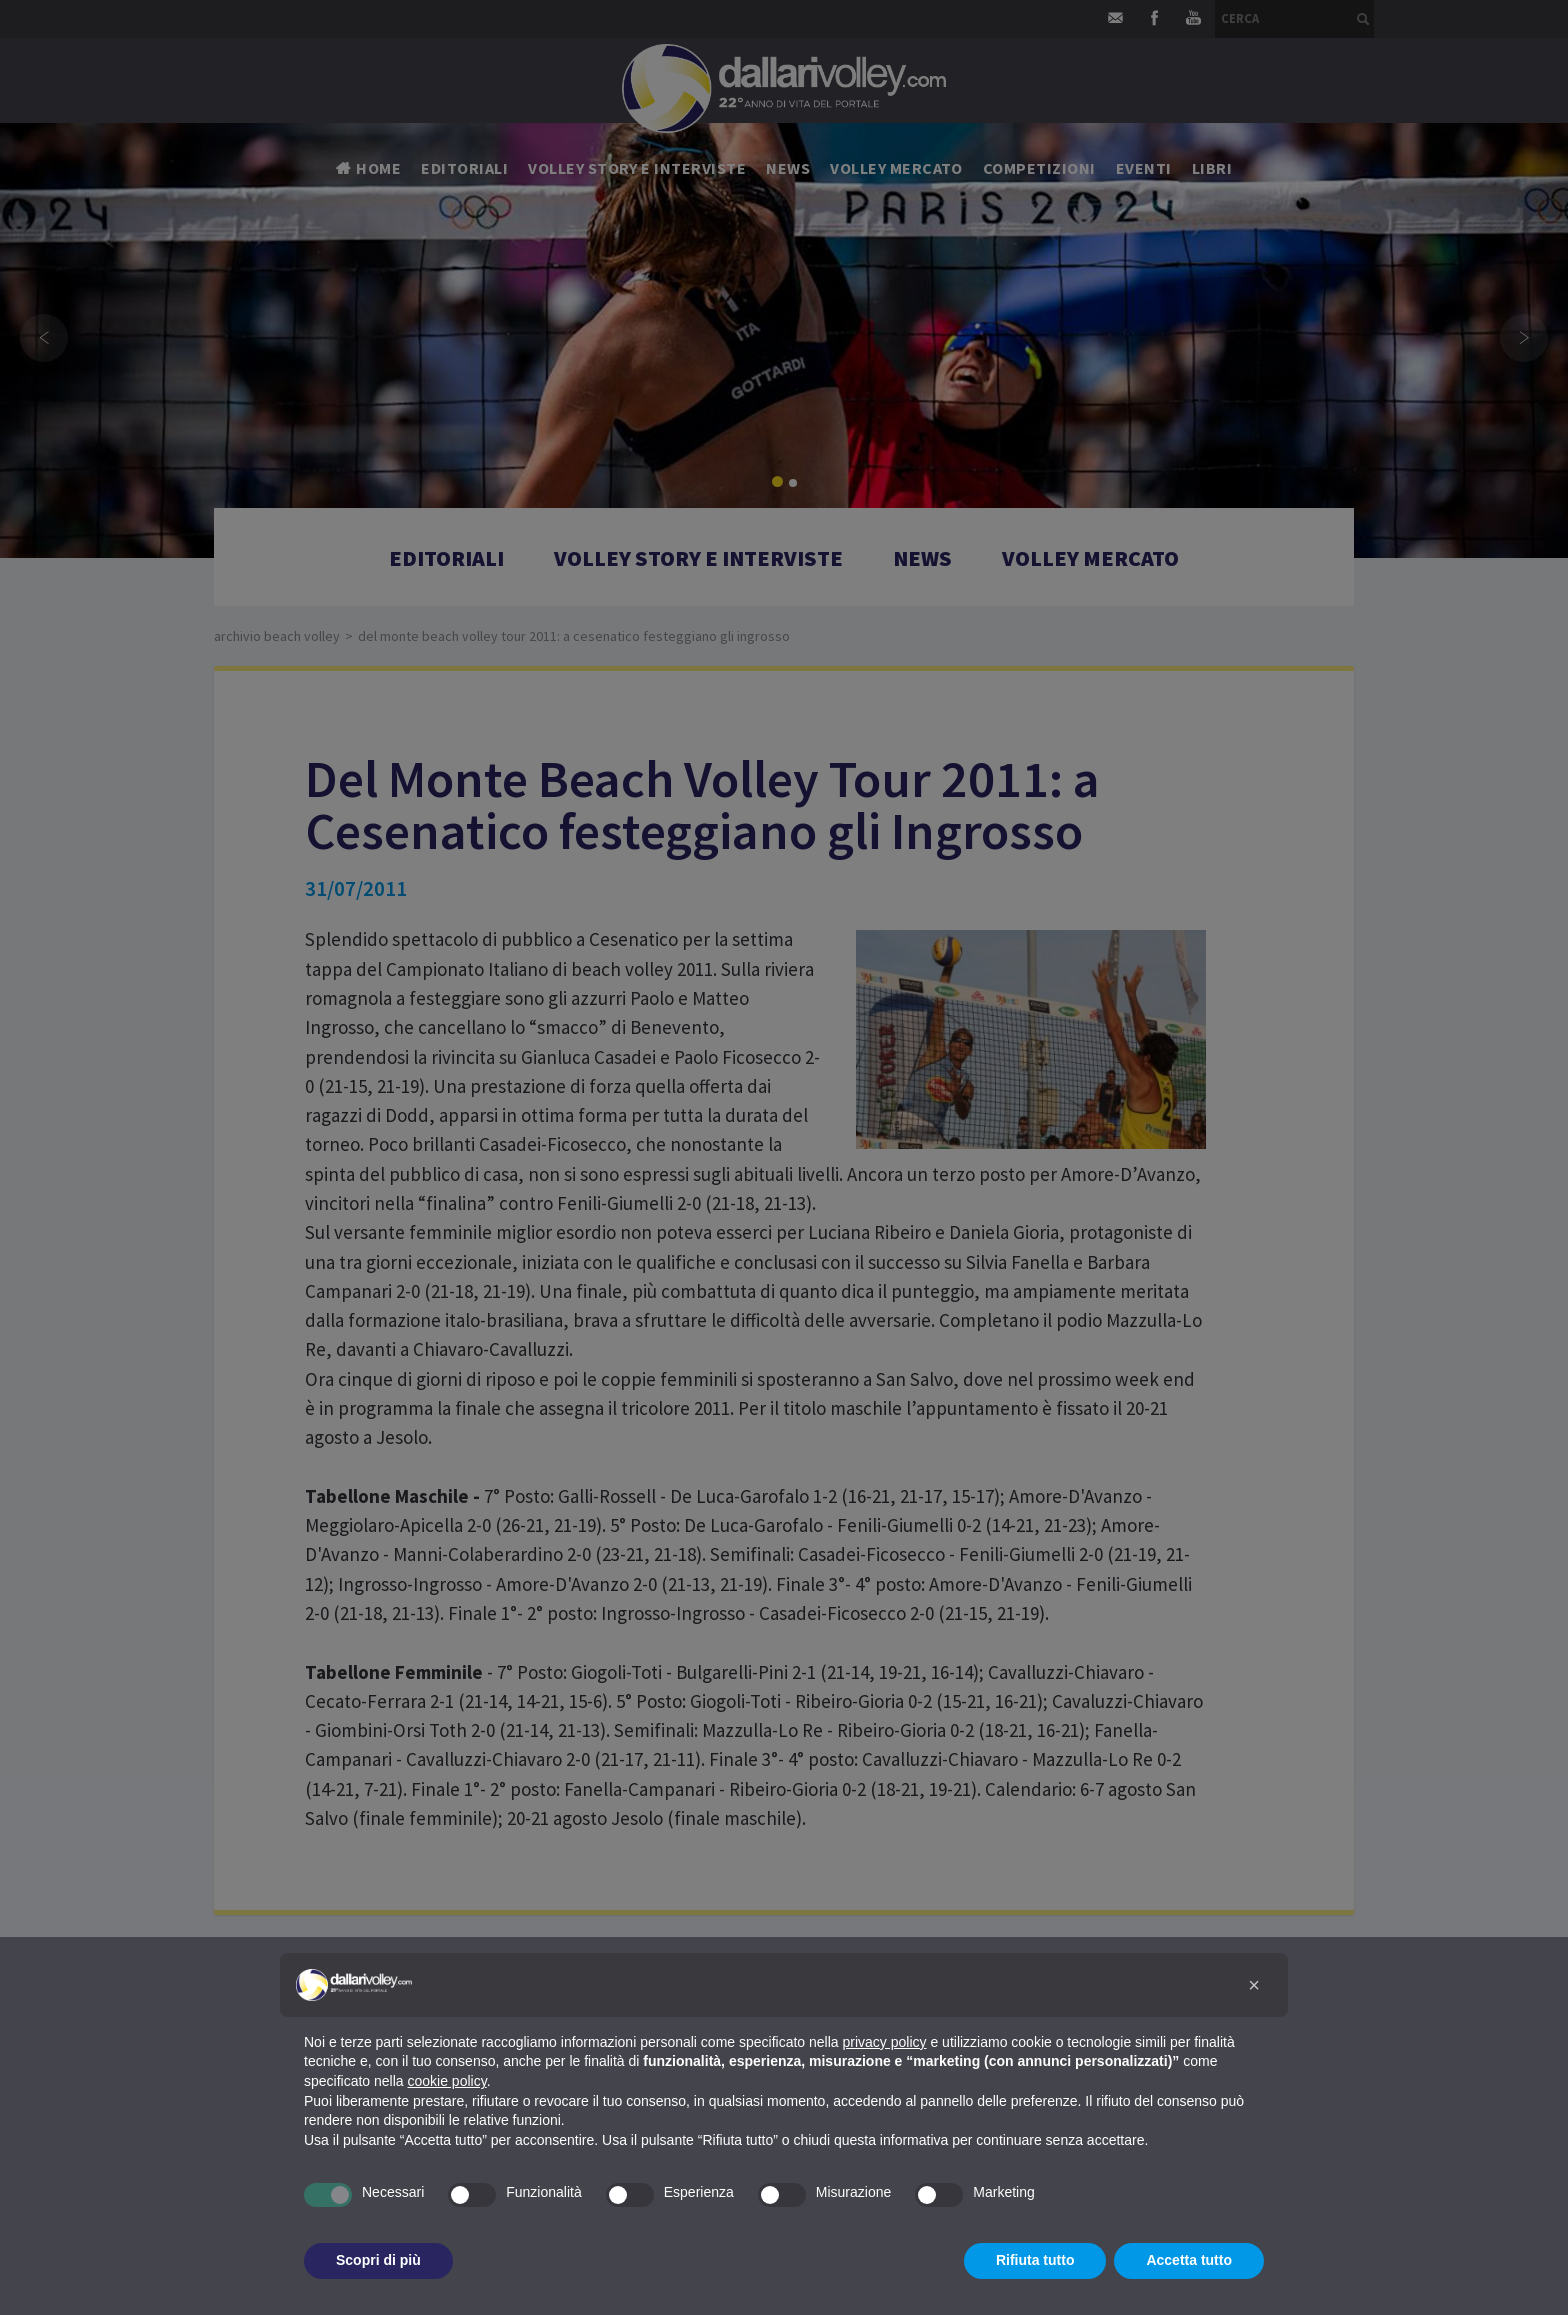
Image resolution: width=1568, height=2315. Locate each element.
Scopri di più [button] (378, 2260)
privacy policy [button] (885, 2042)
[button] (1254, 1985)
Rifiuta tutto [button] (1035, 2260)
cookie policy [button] (447, 2081)
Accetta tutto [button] (1189, 2260)
